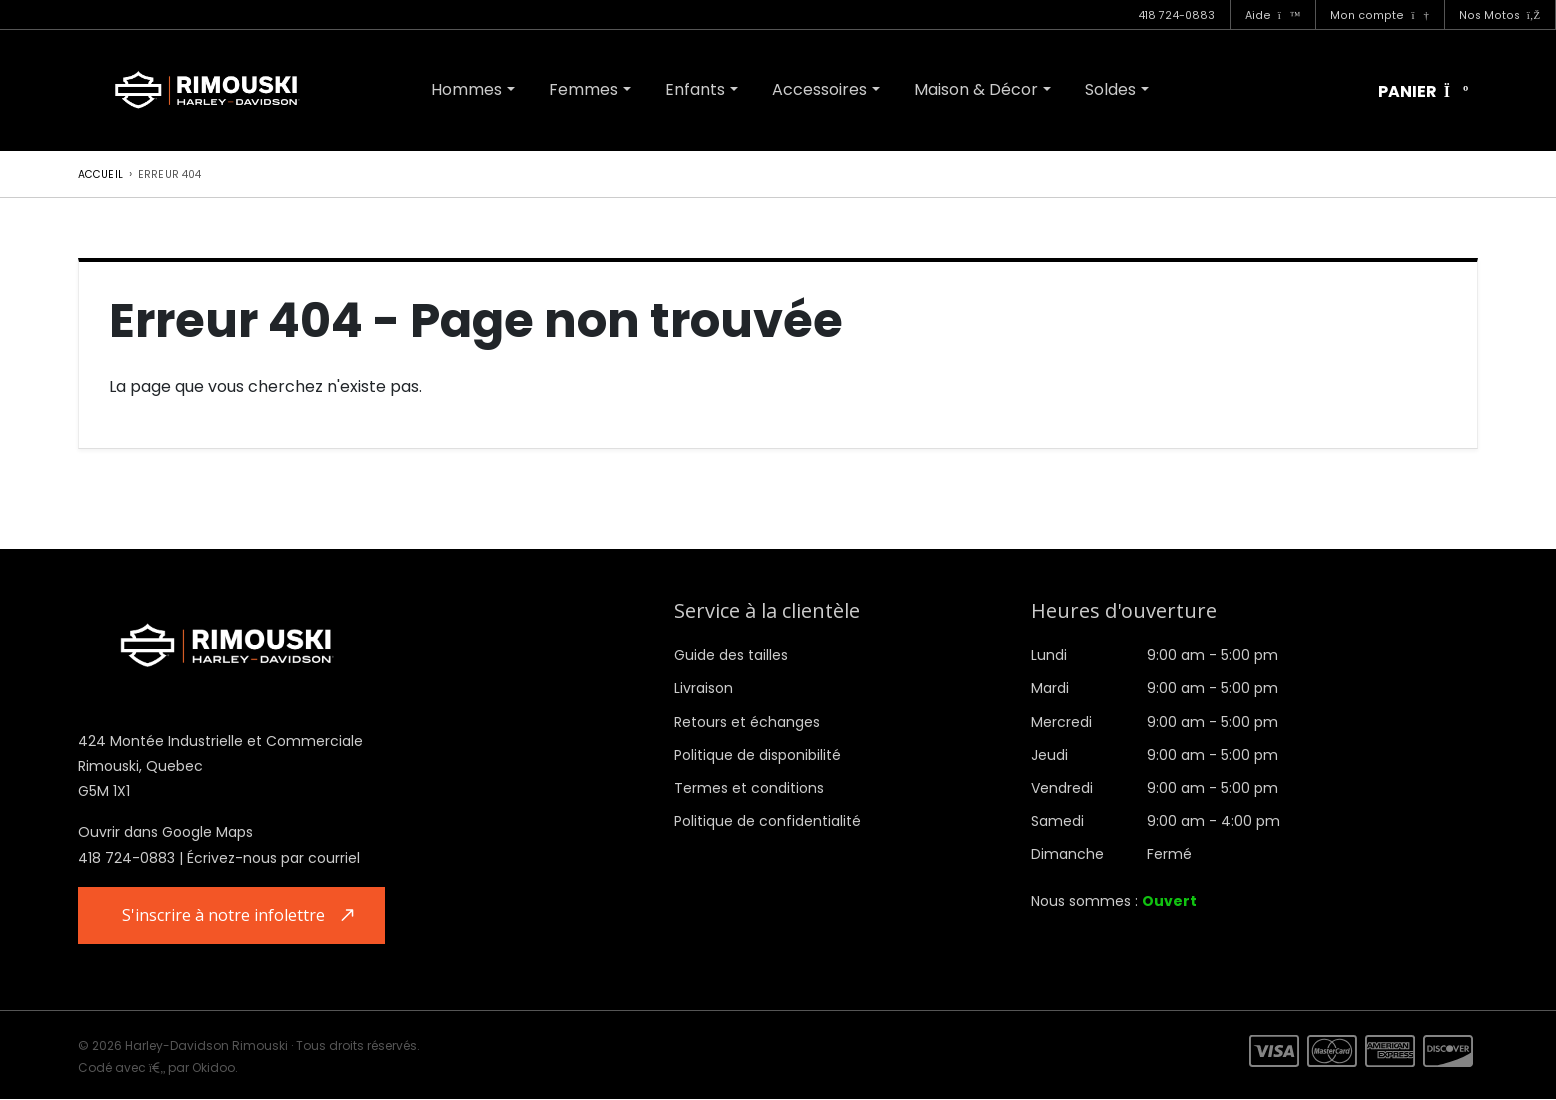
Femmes (583, 89)
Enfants (695, 89)
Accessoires (819, 89)
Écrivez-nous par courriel (273, 858)
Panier (1423, 92)
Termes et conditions (749, 788)
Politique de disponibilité (757, 755)
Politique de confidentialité (767, 821)
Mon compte (1379, 15)
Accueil (100, 174)
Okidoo (213, 1068)
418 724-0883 (1176, 15)
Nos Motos (1499, 15)
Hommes (466, 89)
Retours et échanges (747, 722)
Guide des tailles (731, 655)
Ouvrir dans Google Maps (165, 832)
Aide (1273, 15)
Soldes (1110, 89)
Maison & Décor (976, 89)
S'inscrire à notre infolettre (226, 916)
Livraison (703, 688)
